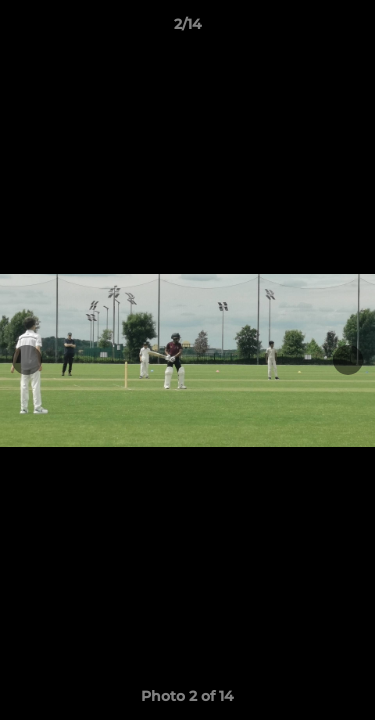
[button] (351, 29)
